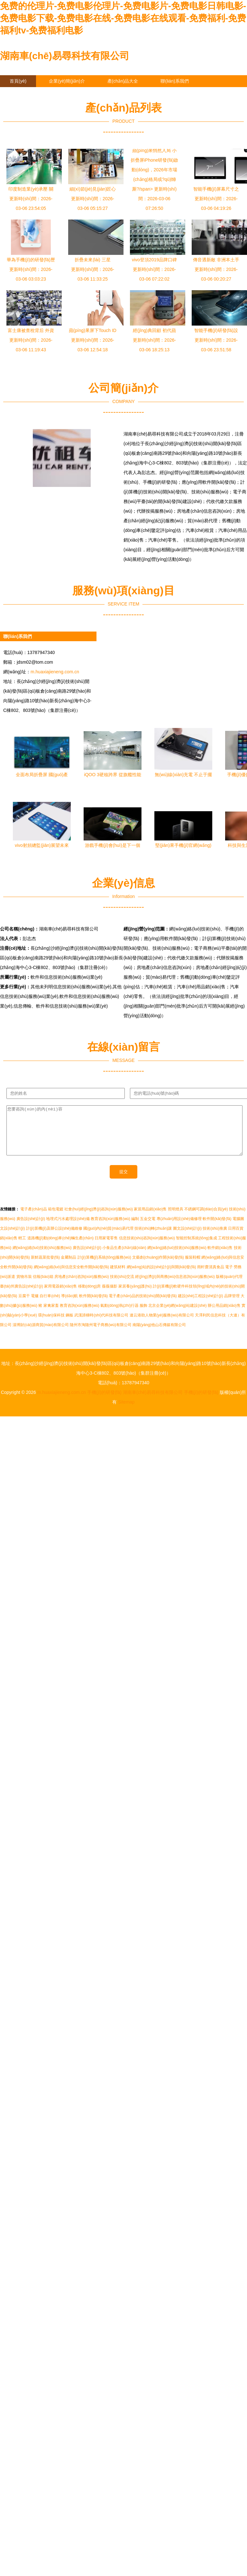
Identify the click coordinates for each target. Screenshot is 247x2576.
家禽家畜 (51, 1315)
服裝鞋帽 (192, 1267)
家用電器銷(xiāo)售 (60, 1296)
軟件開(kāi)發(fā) (217, 1228)
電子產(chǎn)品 (33, 1218)
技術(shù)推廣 (215, 1238)
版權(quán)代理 (229, 1286)
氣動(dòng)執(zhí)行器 (119, 1315)
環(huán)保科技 (51, 1325)
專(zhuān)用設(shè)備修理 (179, 1228)
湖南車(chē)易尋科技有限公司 (64, 55)
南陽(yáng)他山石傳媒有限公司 (159, 1334)
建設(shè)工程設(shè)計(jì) (200, 1305)
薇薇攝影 (109, 1296)
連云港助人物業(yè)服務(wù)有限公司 (162, 1325)
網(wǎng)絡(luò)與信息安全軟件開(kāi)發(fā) (71, 1276)
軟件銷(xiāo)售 (220, 1257)
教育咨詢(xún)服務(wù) (110, 1228)
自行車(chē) (50, 1305)
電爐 (35, 1305)
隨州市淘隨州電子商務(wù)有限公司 (100, 1334)
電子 (229, 1276)
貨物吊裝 (24, 1286)
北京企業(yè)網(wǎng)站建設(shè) (177, 1315)
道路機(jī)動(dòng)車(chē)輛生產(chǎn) (60, 1247)
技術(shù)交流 (122, 1286)
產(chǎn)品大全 (122, 81)
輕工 (22, 1247)
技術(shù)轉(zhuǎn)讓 (153, 1238)
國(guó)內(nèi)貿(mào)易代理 (108, 1238)
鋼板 (69, 1325)
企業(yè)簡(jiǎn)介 (67, 81)
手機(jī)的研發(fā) (104, 1402)
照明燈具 (175, 1218)
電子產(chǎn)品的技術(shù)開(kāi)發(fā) (143, 1305)
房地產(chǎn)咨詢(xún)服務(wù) (81, 1286)
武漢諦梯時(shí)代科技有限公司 (101, 1325)
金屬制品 (68, 1267)
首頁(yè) (18, 81)
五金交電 (147, 1228)
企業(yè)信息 (22, 92)
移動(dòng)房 (89, 1296)
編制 (135, 1228)
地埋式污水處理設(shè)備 (67, 1228)
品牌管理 (232, 1305)
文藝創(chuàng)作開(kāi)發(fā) (158, 1267)
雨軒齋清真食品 (210, 1276)
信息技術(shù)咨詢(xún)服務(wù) (147, 1247)
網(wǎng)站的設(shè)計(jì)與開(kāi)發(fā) (161, 1276)
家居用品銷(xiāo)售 (150, 1218)
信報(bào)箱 (43, 1286)
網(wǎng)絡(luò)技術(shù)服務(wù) (42, 1257)
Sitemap (126, 1411)
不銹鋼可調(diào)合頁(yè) (206, 1218)
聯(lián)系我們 (174, 81)
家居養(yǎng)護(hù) (135, 1296)
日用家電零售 (106, 1247)
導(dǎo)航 (69, 1305)
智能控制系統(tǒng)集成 (196, 1247)
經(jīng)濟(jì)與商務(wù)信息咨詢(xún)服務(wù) (175, 1286)
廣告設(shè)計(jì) (30, 1228)
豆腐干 (24, 1305)
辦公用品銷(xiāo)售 (224, 1315)
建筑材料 (117, 1276)
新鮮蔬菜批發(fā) (45, 1267)
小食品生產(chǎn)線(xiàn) (124, 1257)
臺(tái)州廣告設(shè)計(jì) (21, 1296)
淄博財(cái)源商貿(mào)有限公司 (41, 1334)
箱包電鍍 (55, 1218)
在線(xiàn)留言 (72, 92)
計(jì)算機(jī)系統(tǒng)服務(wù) (104, 1267)
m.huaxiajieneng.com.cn (55, 671)
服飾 (143, 1315)
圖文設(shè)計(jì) (187, 1238)
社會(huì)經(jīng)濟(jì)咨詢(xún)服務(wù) (98, 1218)
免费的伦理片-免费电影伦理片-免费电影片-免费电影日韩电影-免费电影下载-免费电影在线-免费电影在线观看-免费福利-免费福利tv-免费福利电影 (123, 18)
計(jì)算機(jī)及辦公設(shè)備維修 (54, 1238)
